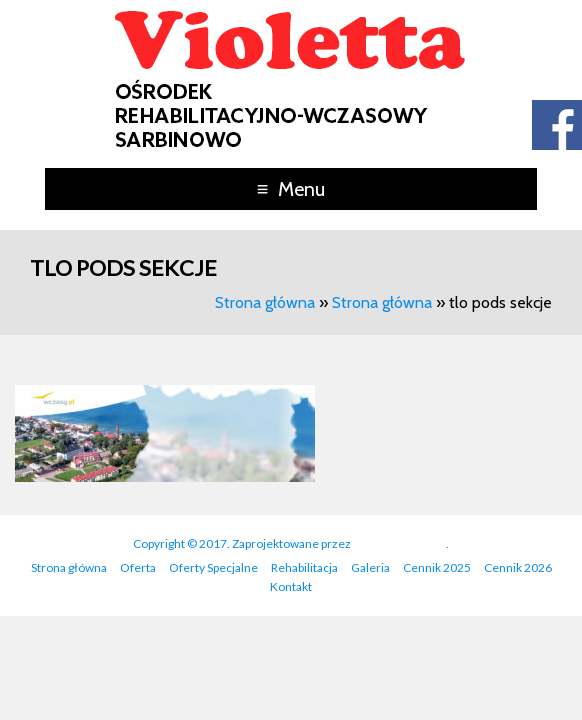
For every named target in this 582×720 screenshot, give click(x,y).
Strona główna (265, 302)
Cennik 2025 (437, 567)
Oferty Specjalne (213, 567)
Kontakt (291, 586)
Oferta (138, 567)
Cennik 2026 (518, 567)
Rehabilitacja (304, 567)
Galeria (370, 567)
